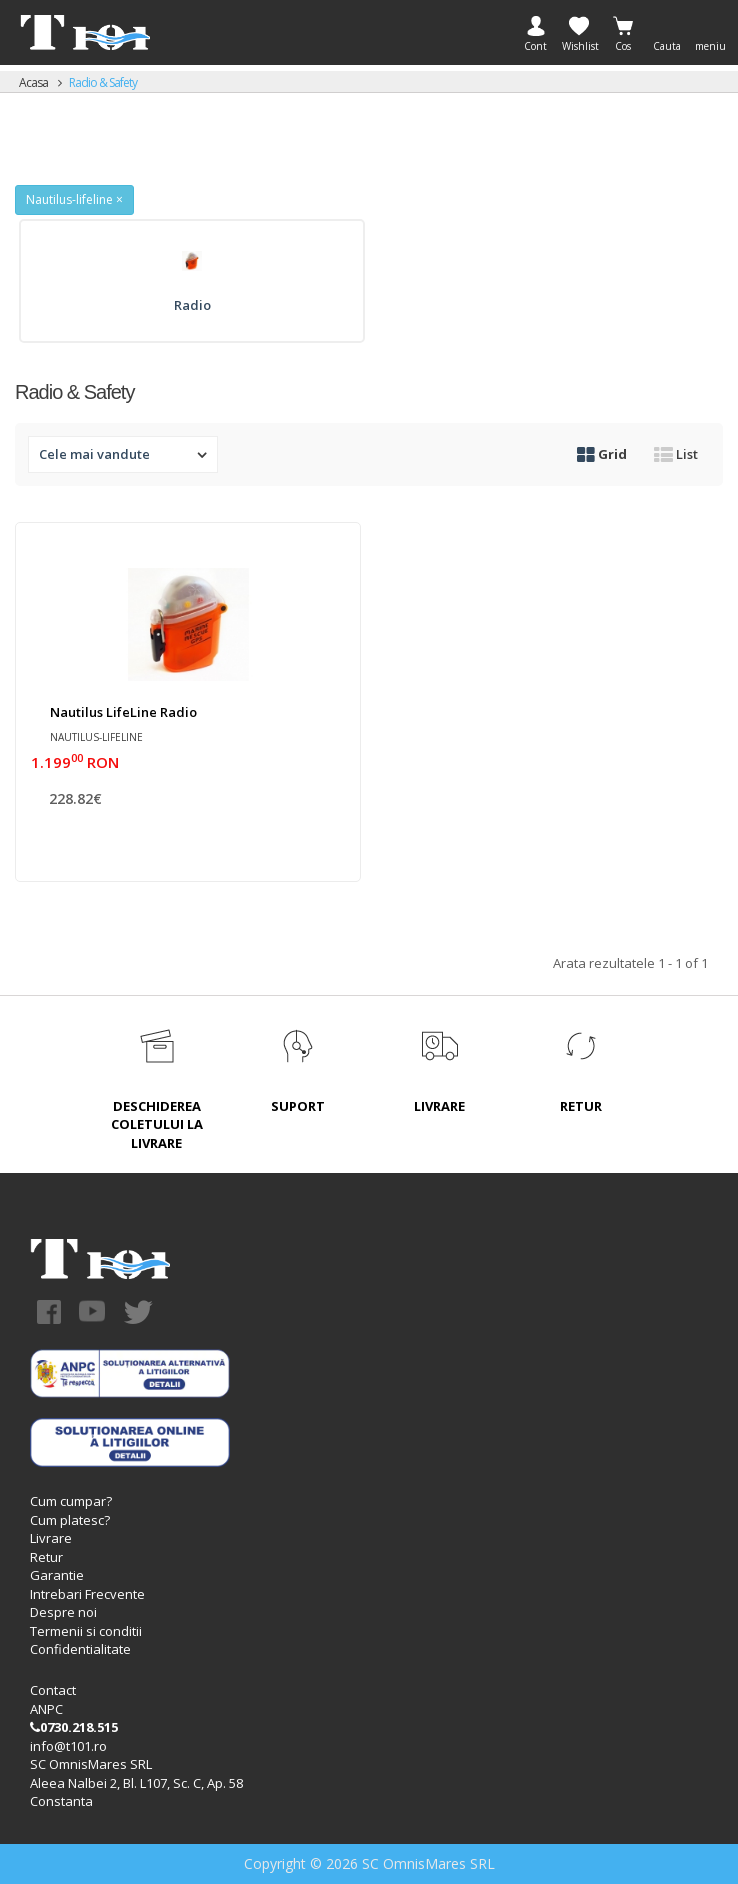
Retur (46, 1557)
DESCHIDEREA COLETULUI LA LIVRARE (157, 1124)
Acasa (33, 82)
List (676, 454)
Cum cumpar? (71, 1501)
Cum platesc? (70, 1520)
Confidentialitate (80, 1649)
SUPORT (298, 1106)
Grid (602, 454)
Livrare (51, 1538)
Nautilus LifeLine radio (123, 712)
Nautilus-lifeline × (74, 199)
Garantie (57, 1575)
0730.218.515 (74, 1727)
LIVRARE (439, 1106)
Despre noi (63, 1612)
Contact (53, 1690)
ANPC (46, 1709)
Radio (192, 305)
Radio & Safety (103, 82)
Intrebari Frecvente (87, 1594)
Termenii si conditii (86, 1631)
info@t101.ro (68, 1746)
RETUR (581, 1106)
